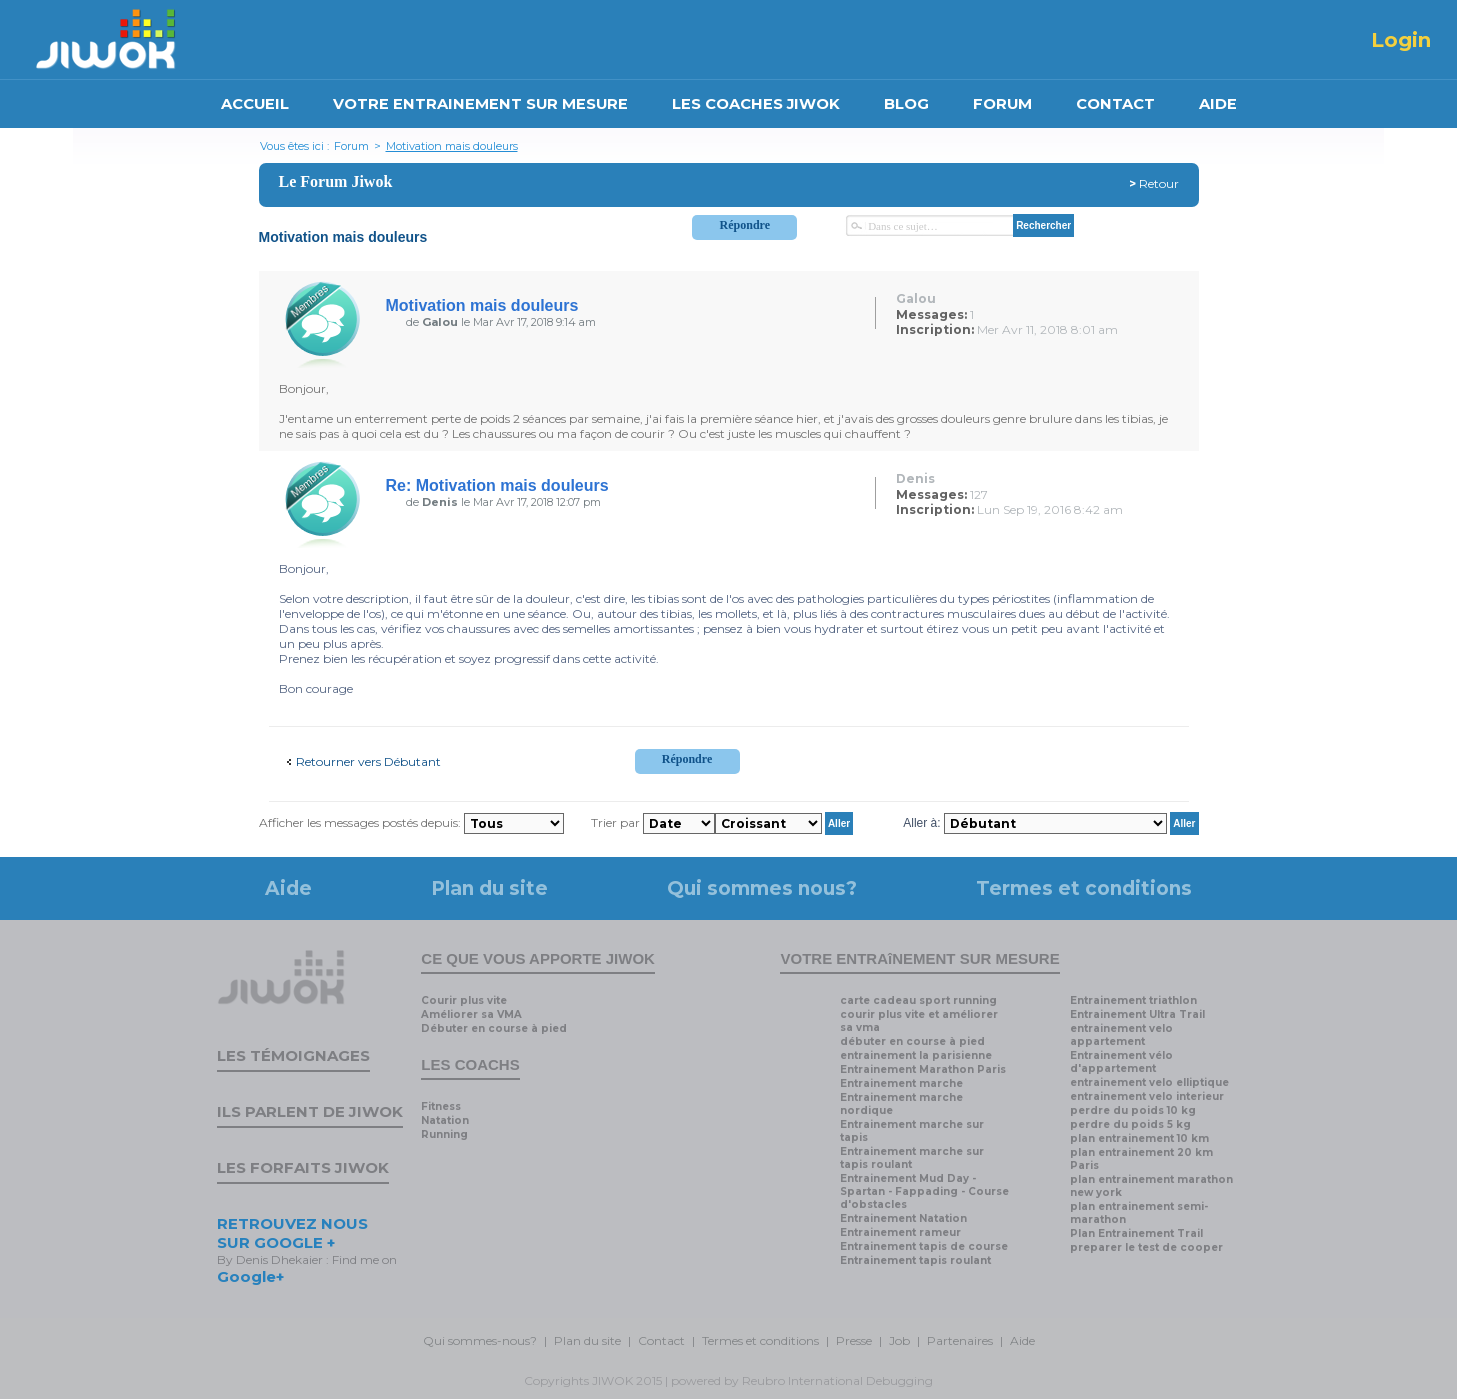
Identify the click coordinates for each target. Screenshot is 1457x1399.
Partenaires (960, 1340)
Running (444, 1134)
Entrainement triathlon (1133, 1000)
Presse (854, 1340)
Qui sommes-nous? (480, 1340)
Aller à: (921, 823)
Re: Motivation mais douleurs (497, 485)
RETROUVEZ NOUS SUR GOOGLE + (292, 1233)
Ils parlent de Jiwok (310, 1111)
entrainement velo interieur (1147, 1096)
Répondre (745, 225)
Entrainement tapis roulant (915, 1260)
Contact (661, 1340)
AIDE (1218, 104)
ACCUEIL (255, 104)
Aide (288, 888)
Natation (445, 1120)
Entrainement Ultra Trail (1137, 1014)
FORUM (1002, 104)
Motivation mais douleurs (452, 146)
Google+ (250, 1276)
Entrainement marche (901, 1083)
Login (1401, 40)
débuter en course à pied (912, 1041)
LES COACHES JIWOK (756, 104)
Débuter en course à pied (494, 1028)
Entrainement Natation (903, 1218)
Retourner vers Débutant (368, 761)
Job (899, 1340)
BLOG (906, 104)
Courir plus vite (464, 1000)
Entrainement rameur (900, 1232)
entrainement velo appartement (1121, 1035)
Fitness (441, 1106)
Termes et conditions (1084, 888)
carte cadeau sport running (918, 1000)
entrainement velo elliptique (1149, 1082)
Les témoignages (293, 1055)
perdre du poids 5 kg (1130, 1124)
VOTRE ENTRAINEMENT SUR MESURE (480, 104)
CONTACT (1115, 104)
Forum (351, 146)
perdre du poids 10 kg (1133, 1110)
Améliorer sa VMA (471, 1014)
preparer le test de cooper (1146, 1247)
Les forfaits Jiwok (303, 1167)
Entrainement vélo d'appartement (1121, 1062)
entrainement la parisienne (916, 1055)
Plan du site (489, 888)
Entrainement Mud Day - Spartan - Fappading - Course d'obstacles (924, 1191)
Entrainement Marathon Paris (923, 1069)
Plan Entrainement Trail (1136, 1233)
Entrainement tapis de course (924, 1246)
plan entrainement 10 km (1139, 1138)
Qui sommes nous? (762, 888)
